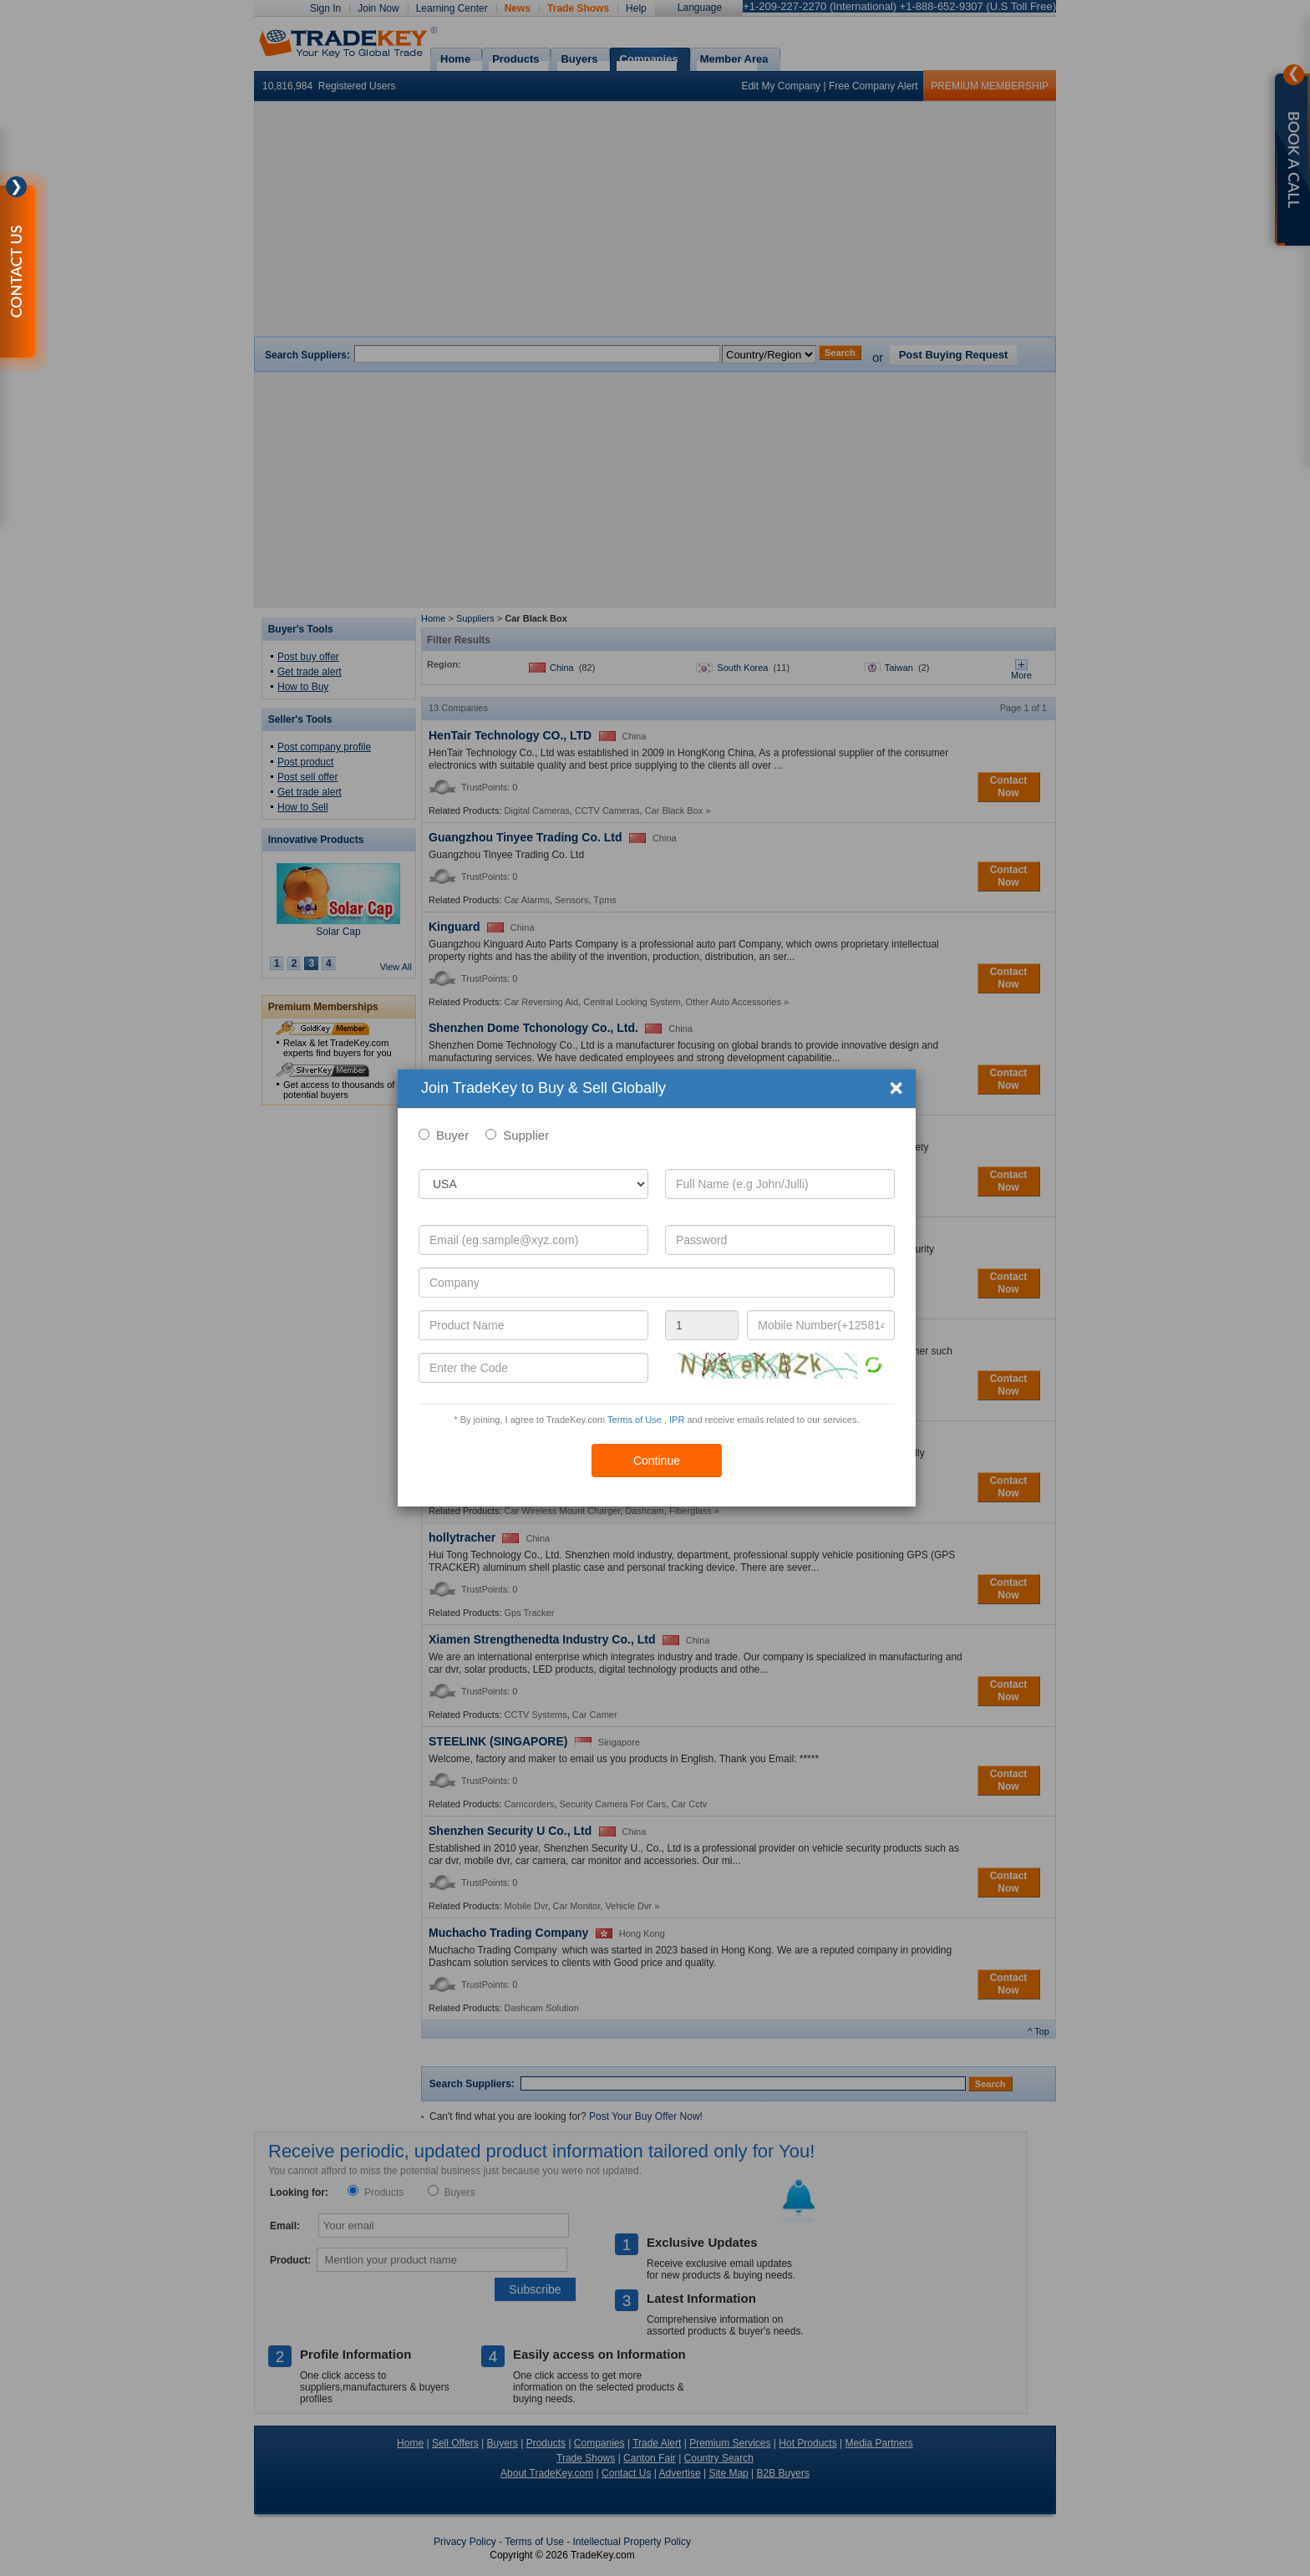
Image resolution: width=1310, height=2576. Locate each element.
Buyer (452, 1135)
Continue (656, 1460)
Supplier (526, 1135)
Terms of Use (634, 1420)
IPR (676, 1420)
